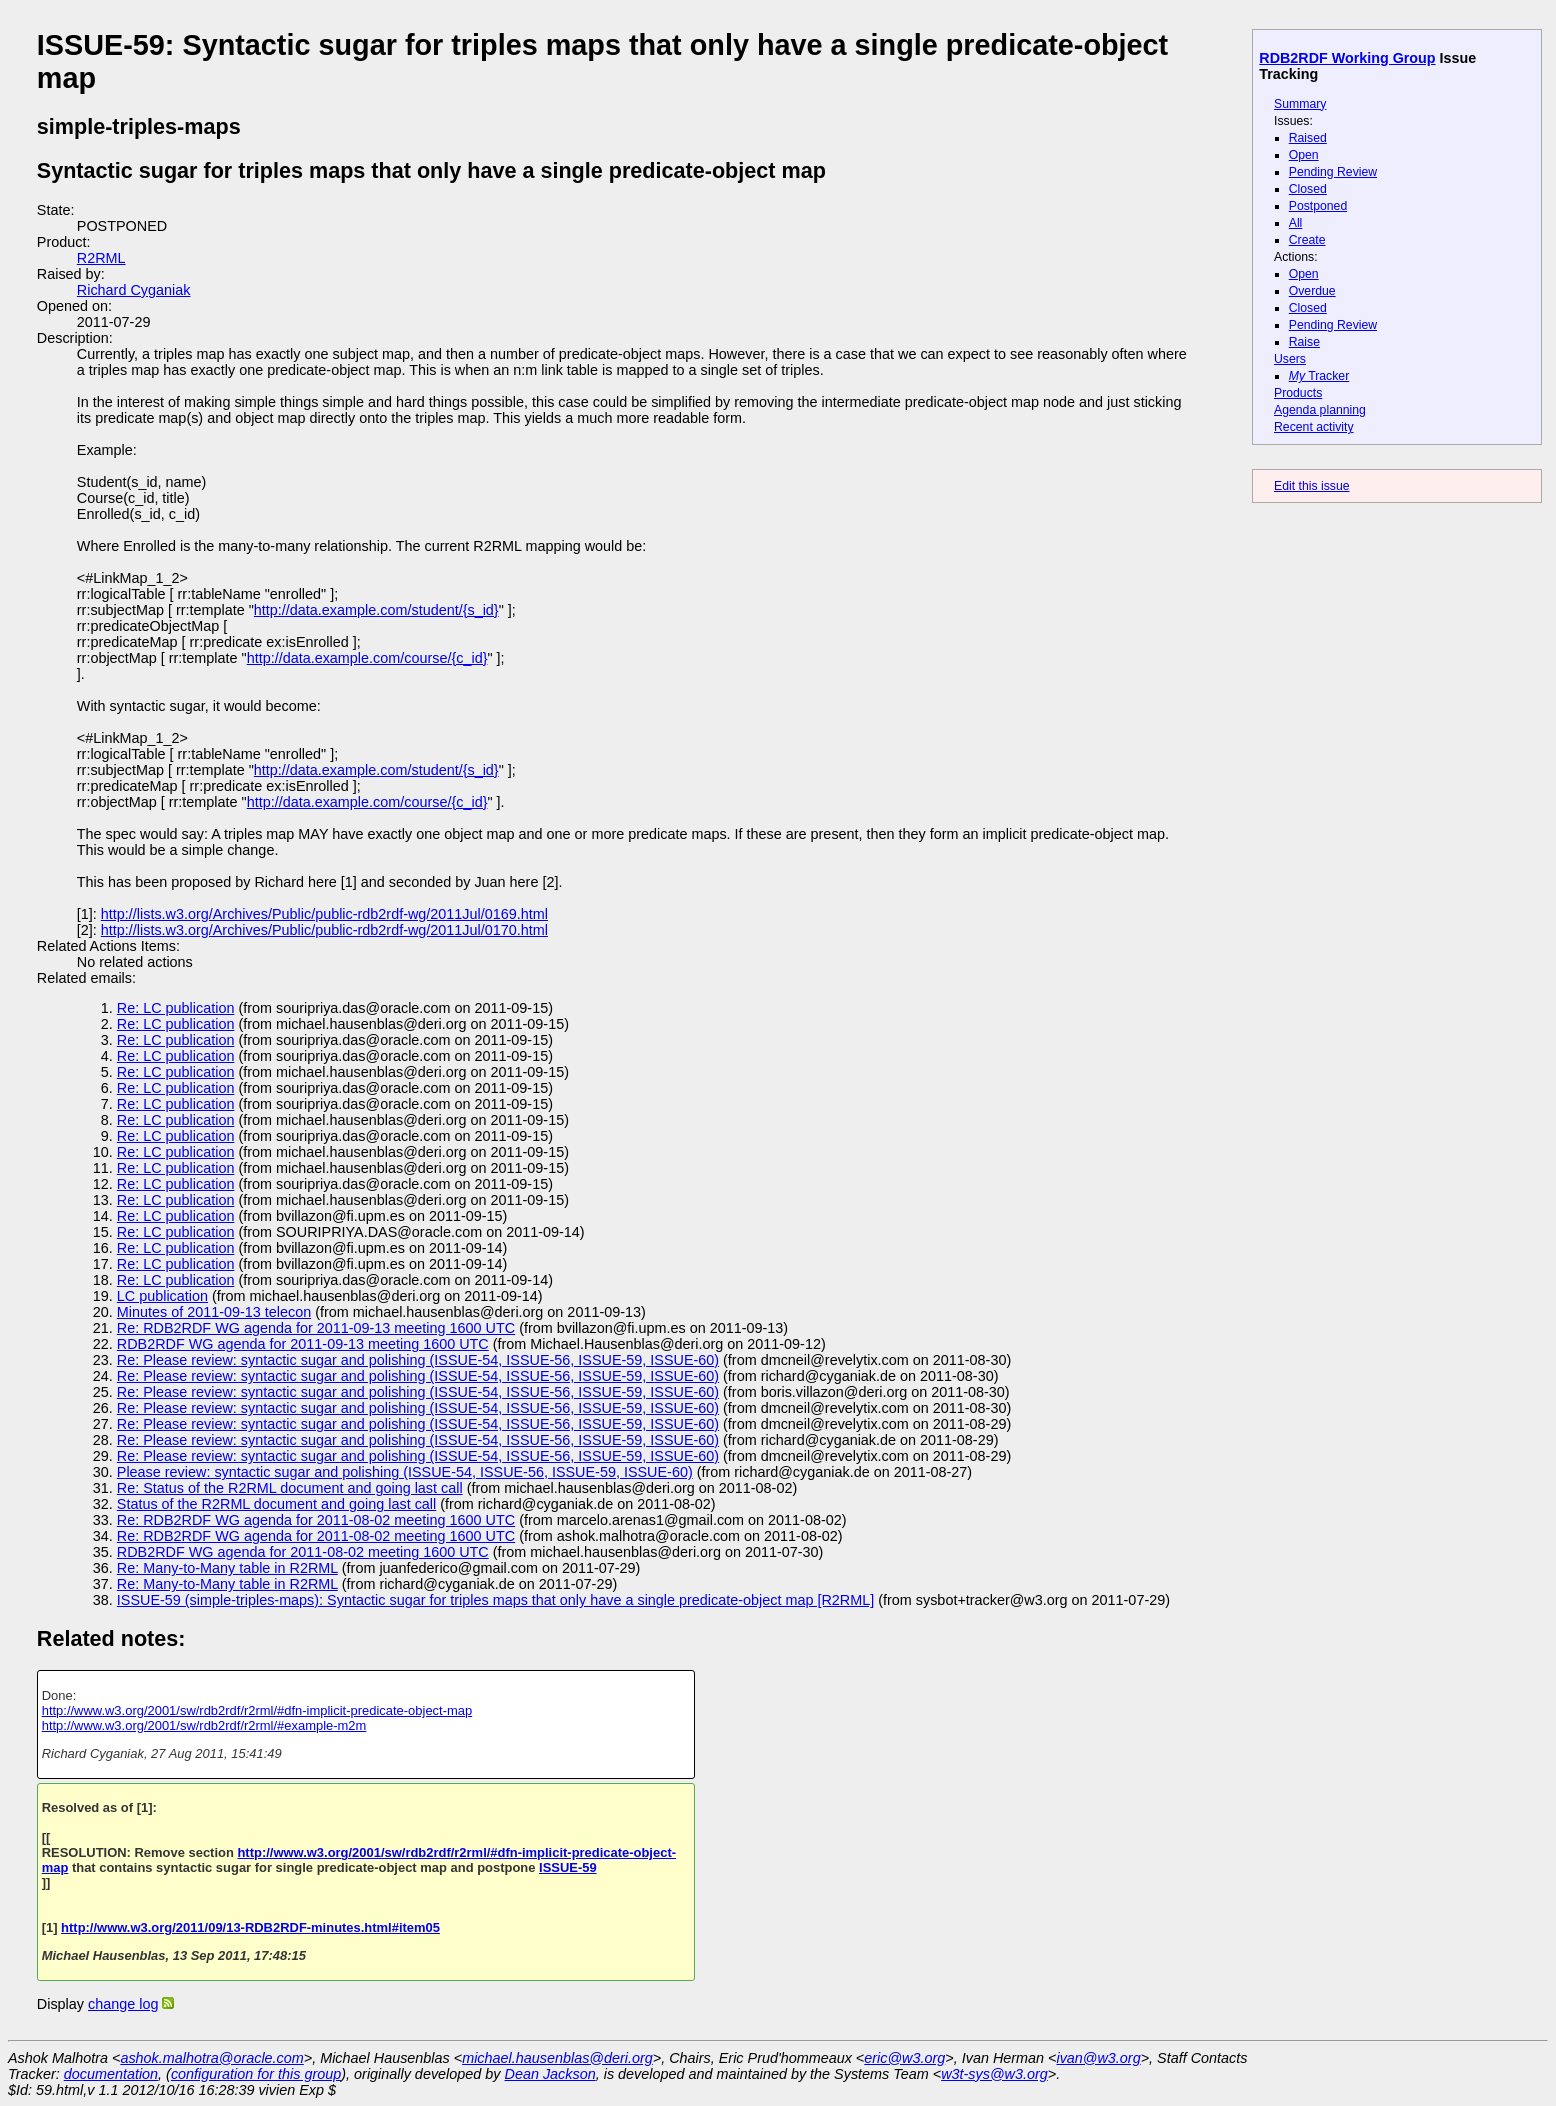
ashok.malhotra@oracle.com (211, 2058)
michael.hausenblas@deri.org (557, 2058)
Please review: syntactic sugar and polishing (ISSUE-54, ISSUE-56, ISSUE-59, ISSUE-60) (405, 1472)
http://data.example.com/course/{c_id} (367, 658)
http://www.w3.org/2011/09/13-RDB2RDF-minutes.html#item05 (250, 1927)
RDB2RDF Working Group (1347, 58)
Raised (1308, 138)
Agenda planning (1320, 410)
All (1296, 223)
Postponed (1318, 206)
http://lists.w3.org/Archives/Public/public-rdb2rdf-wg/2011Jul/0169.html (324, 914)
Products (1298, 393)
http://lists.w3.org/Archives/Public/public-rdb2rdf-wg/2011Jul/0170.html (324, 930)
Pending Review (1333, 172)
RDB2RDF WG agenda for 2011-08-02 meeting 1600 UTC (303, 1552)
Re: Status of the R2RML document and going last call (290, 1488)
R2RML (101, 258)
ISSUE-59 (568, 1867)
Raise (1304, 342)
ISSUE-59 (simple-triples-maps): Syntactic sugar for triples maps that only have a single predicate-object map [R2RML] (495, 1600)
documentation (111, 2074)
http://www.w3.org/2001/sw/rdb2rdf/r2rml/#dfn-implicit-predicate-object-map (257, 1710)
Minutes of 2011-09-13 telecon (214, 1312)
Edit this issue (1311, 486)
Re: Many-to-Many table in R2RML (227, 1568)
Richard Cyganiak (134, 290)
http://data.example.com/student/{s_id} (376, 610)
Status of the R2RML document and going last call (276, 1504)
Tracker (1319, 376)
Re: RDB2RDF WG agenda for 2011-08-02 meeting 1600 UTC (316, 1520)
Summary (1300, 104)
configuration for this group (256, 2074)
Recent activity (1314, 427)
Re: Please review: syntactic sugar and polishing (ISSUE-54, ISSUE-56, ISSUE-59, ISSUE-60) (418, 1360)
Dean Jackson (550, 2074)
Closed (1308, 189)
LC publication (162, 1296)
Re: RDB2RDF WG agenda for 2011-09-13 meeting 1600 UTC (316, 1328)
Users (1290, 359)
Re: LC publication (176, 1008)
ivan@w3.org (1098, 2058)
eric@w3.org (904, 2058)
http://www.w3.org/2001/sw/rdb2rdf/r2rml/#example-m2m (204, 1725)
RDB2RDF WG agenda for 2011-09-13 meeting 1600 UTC (303, 1344)
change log (123, 2004)
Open (1304, 155)
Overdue (1312, 291)
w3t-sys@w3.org (994, 2074)
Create (1307, 240)
